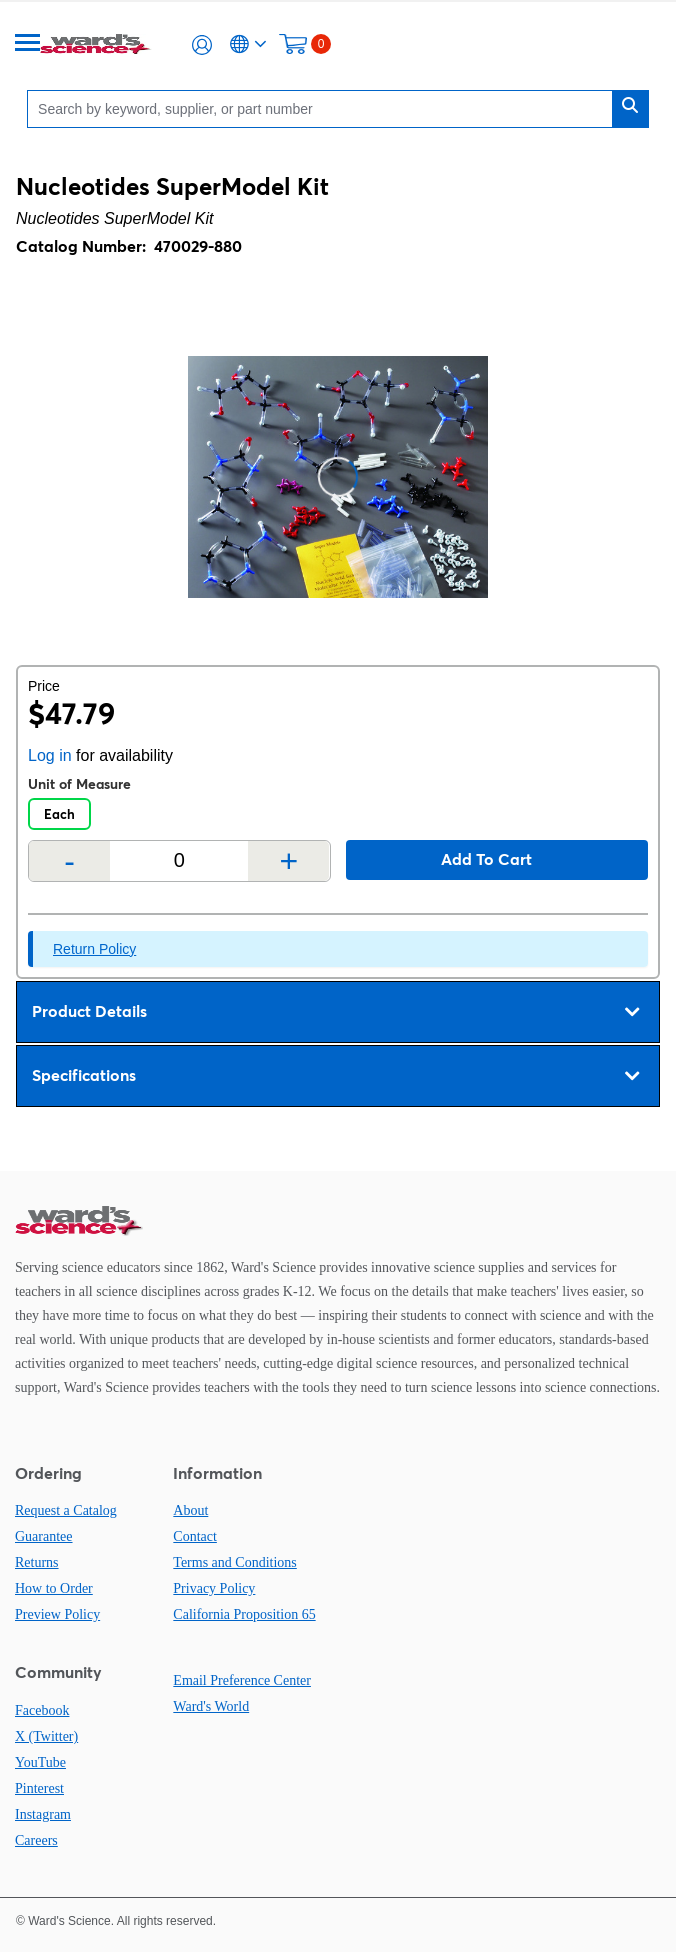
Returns (37, 1562)
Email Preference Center (242, 1680)
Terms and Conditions (234, 1562)
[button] (202, 45)
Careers (36, 1840)
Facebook (42, 1710)
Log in (50, 755)
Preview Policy (57, 1614)
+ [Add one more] (289, 861)
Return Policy (94, 949)
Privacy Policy (214, 1588)
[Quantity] (179, 860)
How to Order (54, 1588)
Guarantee (44, 1536)
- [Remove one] (69, 861)
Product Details (335, 1012)
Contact (195, 1536)
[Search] (325, 108)
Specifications (335, 1076)
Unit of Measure (79, 784)
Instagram (43, 1814)
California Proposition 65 (244, 1614)
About (190, 1510)
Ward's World (211, 1706)
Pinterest (39, 1788)
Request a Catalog (66, 1510)
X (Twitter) (46, 1736)
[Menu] (28, 44)
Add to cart (486, 859)
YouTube (40, 1762)
